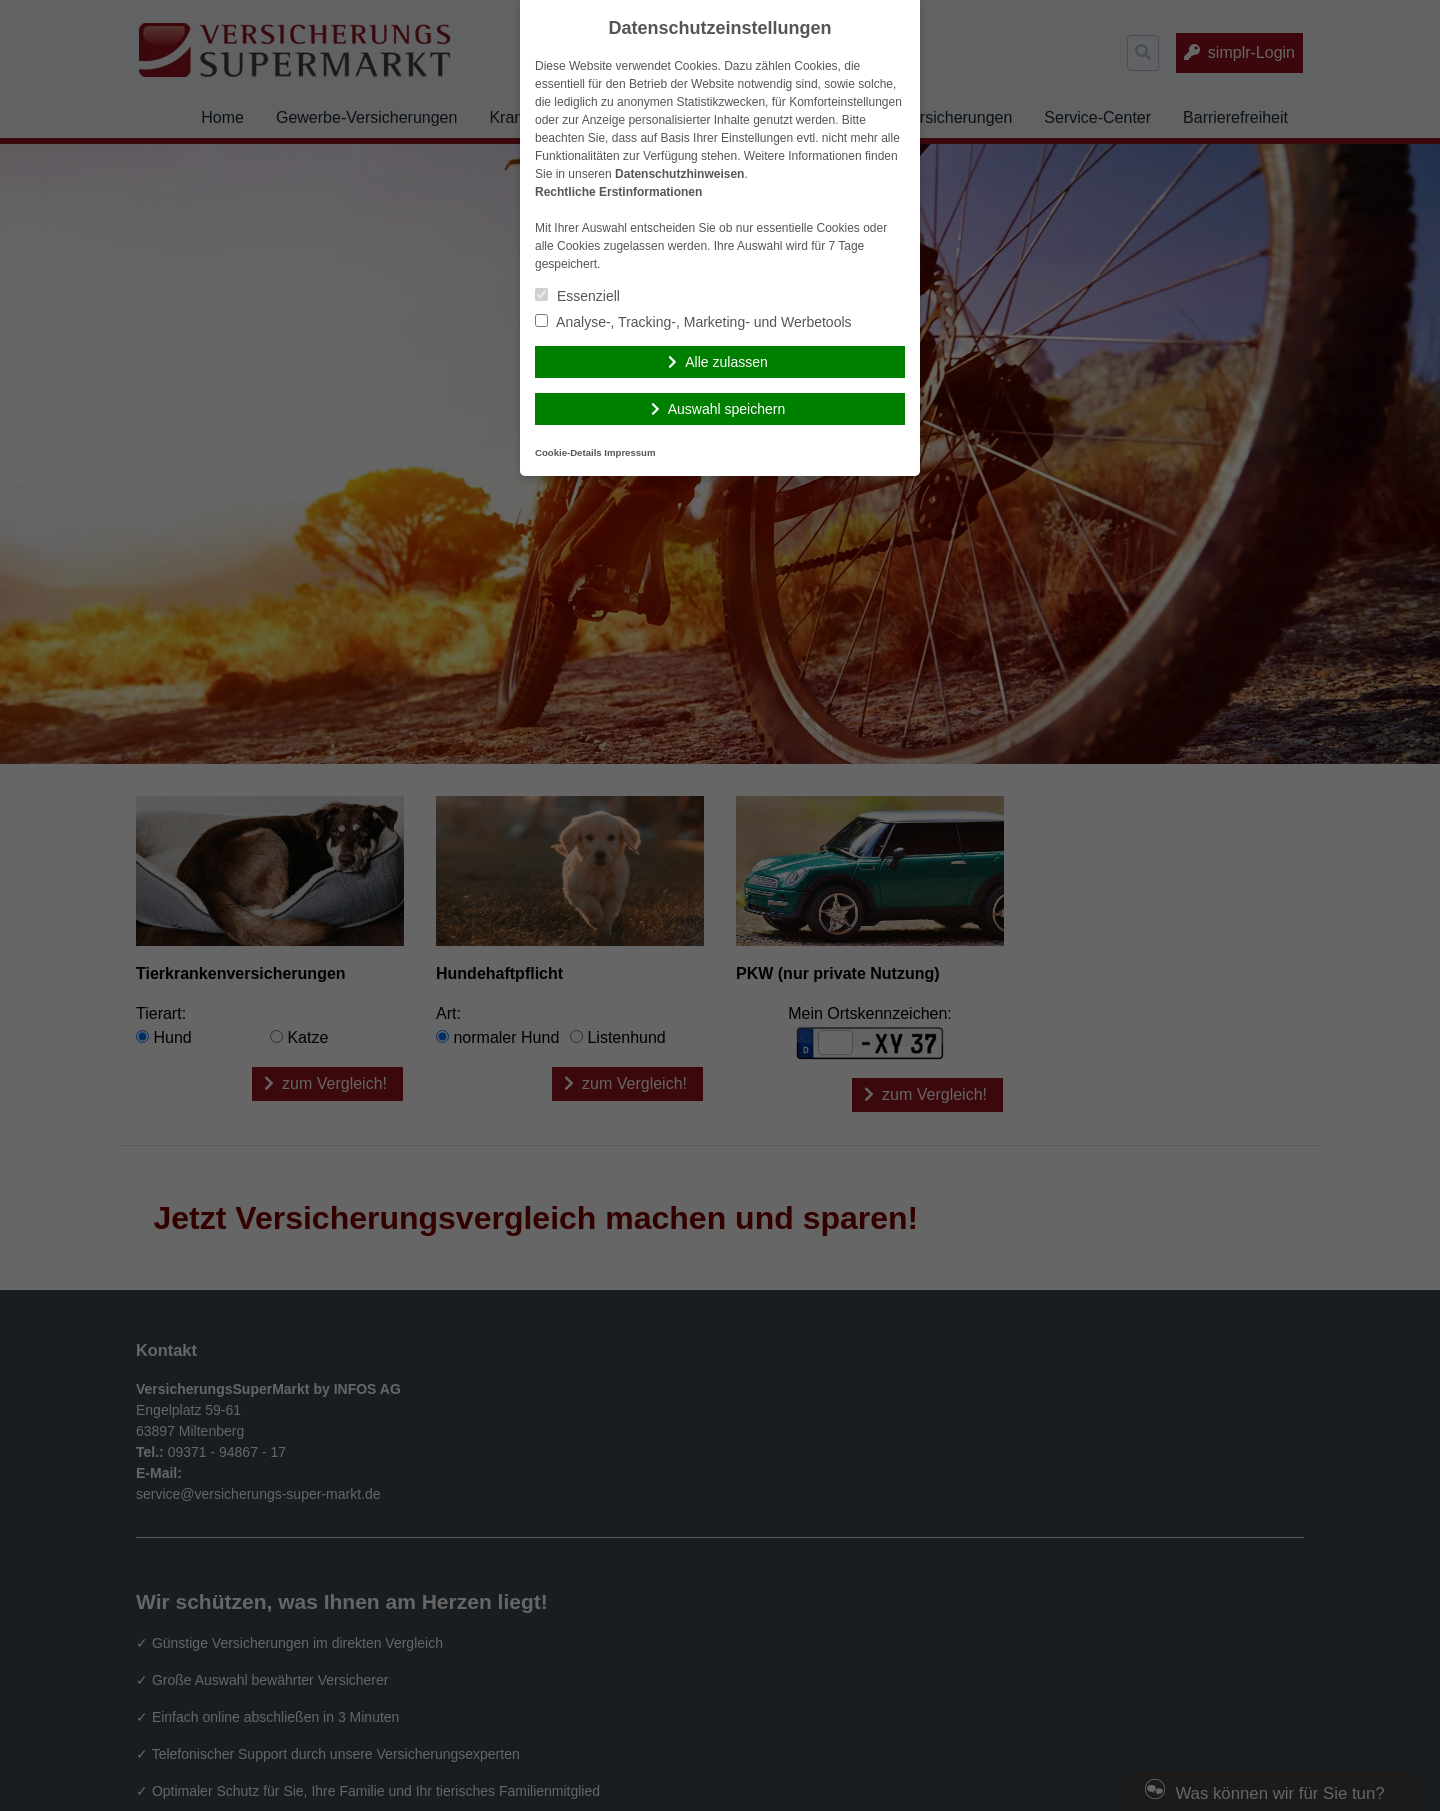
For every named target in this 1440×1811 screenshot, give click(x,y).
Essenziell (577, 296)
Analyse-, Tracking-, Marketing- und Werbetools (693, 322)
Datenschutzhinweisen (679, 174)
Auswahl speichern (727, 409)
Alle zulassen (726, 362)
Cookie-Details (568, 452)
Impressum (629, 452)
